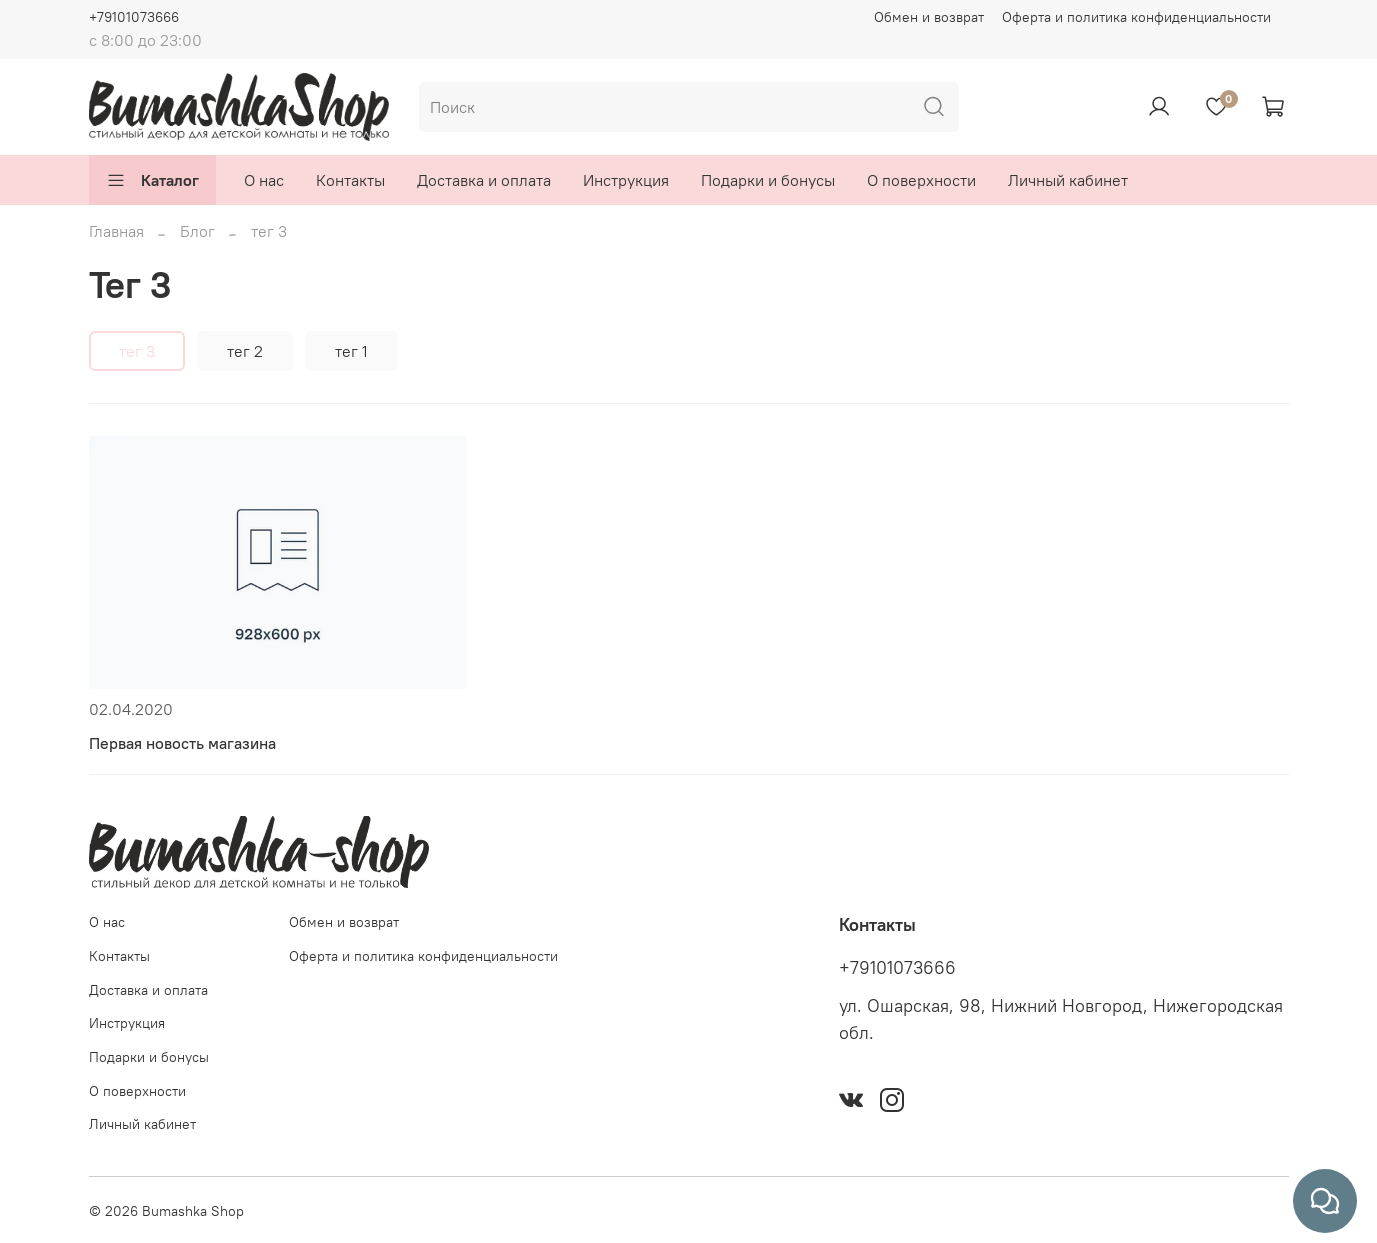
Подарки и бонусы (768, 180)
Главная (116, 231)
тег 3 (137, 351)
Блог (197, 231)
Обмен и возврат (929, 17)
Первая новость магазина (182, 743)
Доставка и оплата (484, 180)
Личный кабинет (1068, 180)
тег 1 (351, 351)
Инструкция (626, 180)
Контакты (350, 180)
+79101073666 (134, 17)
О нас (264, 180)
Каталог (152, 180)
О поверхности (921, 180)
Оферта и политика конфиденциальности (1136, 17)
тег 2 (245, 351)
